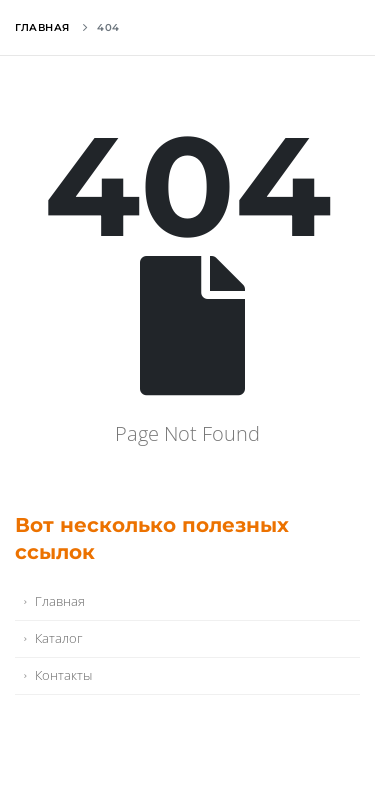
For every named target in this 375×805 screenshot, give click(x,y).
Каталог (58, 638)
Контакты (63, 675)
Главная (42, 27)
